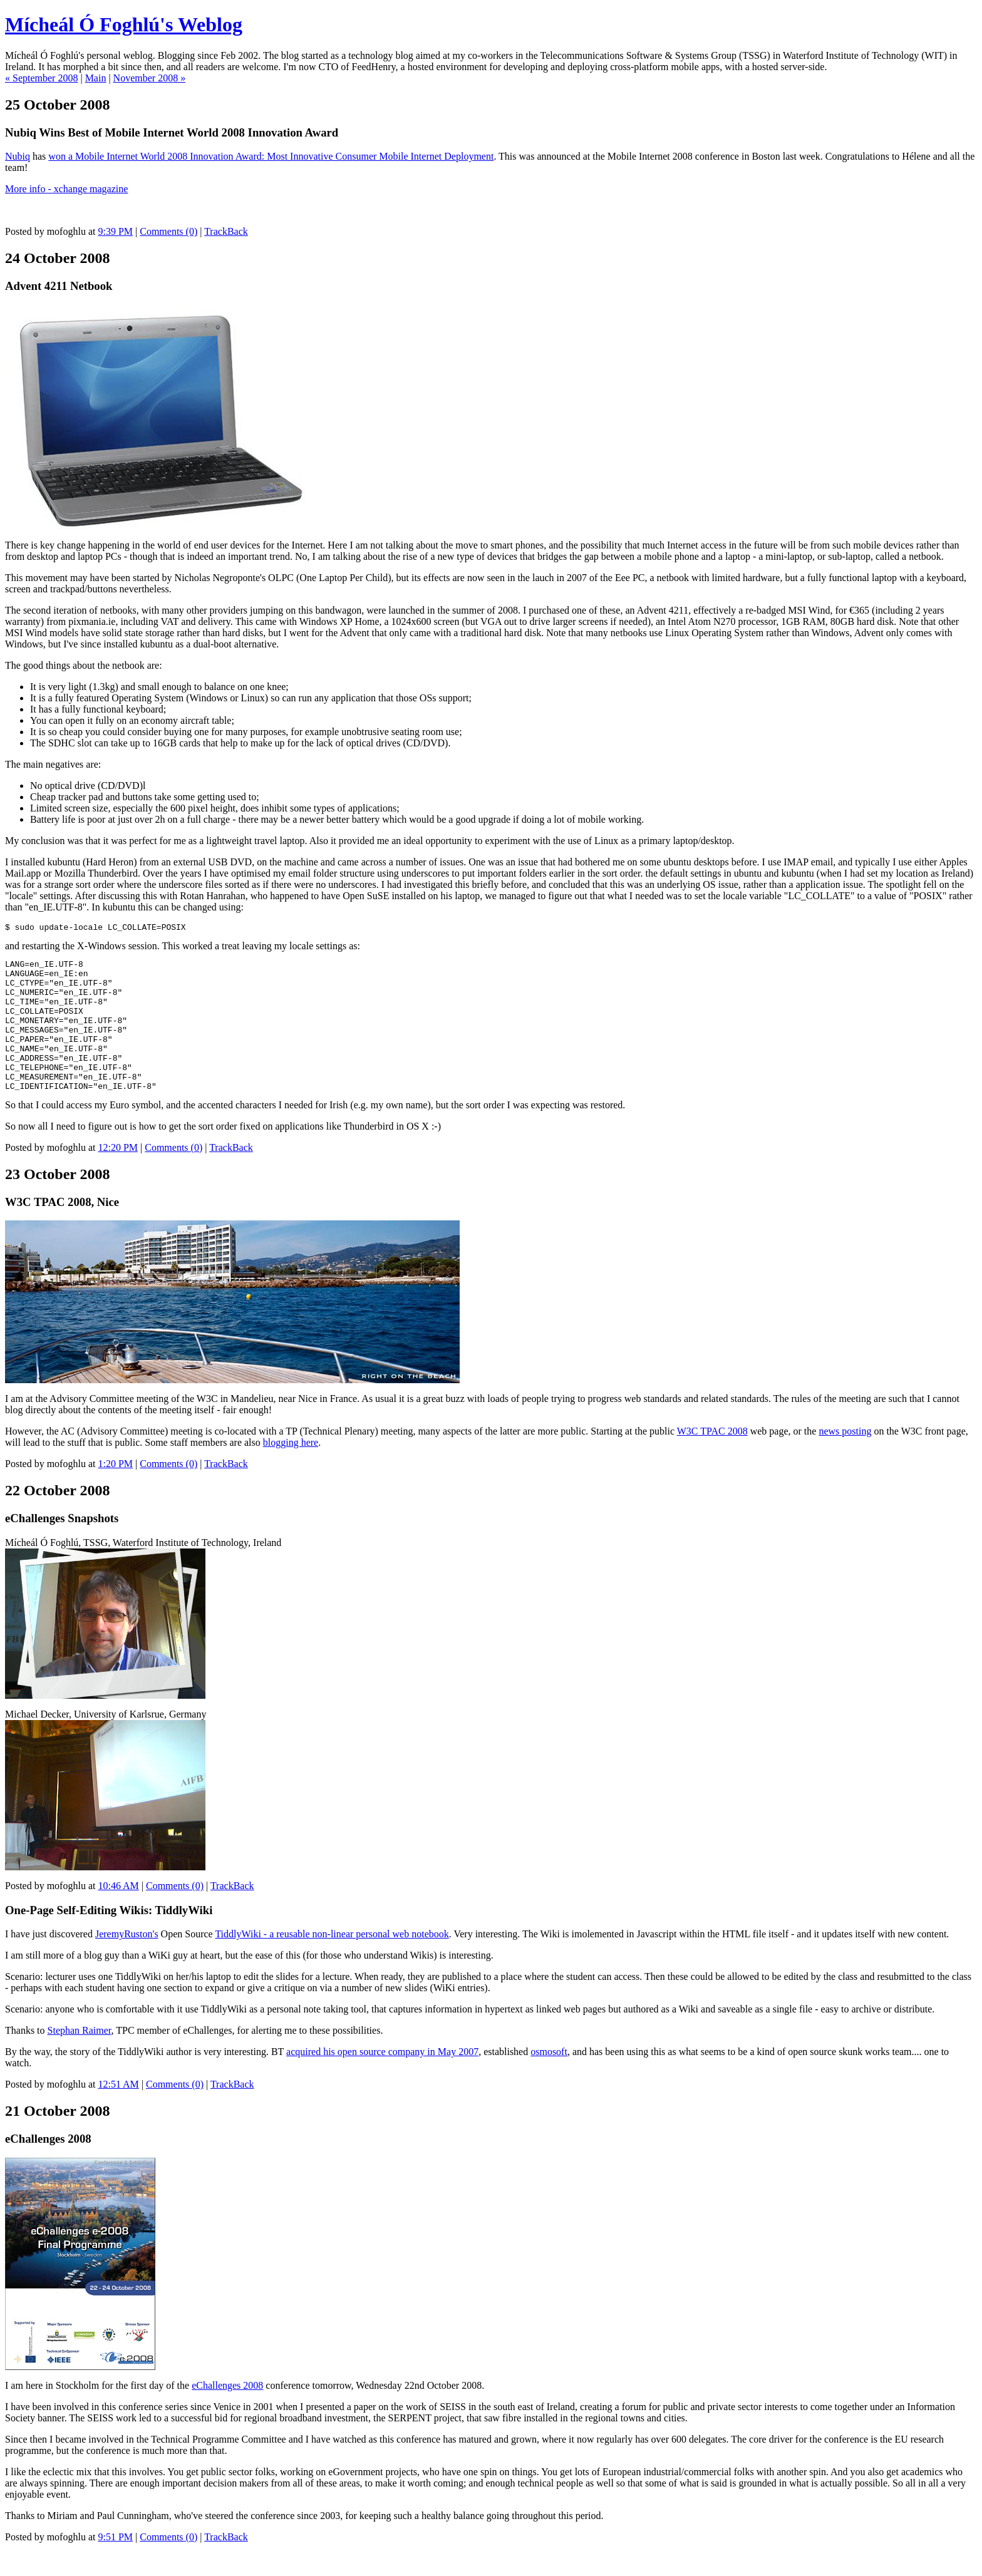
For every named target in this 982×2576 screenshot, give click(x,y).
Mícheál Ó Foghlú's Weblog (123, 24)
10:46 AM (118, 1914)
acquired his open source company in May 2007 (382, 2079)
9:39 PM (115, 231)
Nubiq (17, 156)
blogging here (290, 1470)
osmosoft (548, 2079)
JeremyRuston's (126, 1962)
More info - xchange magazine (66, 188)
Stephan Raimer (79, 2058)
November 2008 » (149, 78)
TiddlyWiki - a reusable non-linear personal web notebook (331, 1962)
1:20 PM (115, 1491)
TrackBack (226, 231)
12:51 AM (118, 2112)
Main (95, 78)
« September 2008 (41, 78)
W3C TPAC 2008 (712, 1459)
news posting (845, 1459)
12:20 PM (118, 1175)
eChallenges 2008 (227, 2413)
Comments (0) (168, 231)
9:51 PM (115, 2565)
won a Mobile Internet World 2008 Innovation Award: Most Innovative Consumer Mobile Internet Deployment (271, 156)
